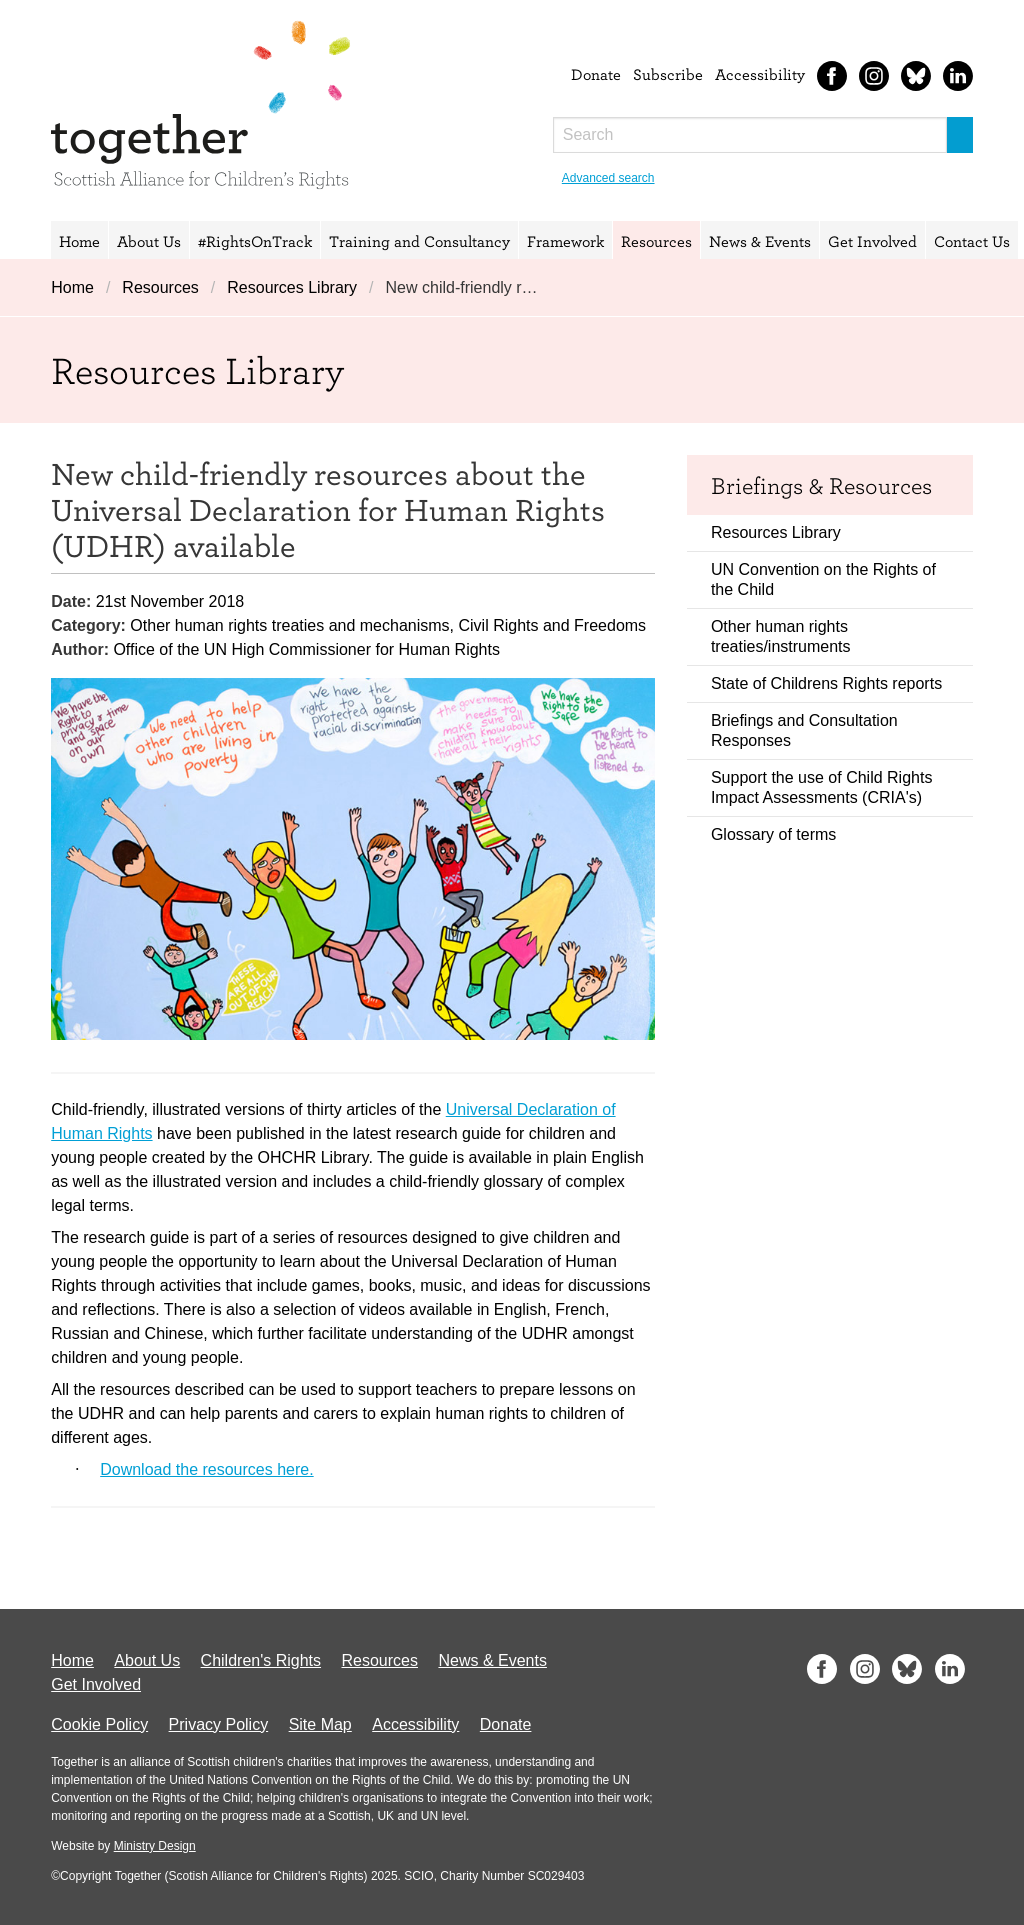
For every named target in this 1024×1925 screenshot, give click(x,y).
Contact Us (972, 241)
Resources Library (292, 287)
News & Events (760, 241)
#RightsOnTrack (255, 241)
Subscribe (668, 74)
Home (79, 241)
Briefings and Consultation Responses (804, 730)
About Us (149, 241)
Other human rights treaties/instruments (781, 636)
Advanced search (608, 178)
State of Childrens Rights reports (826, 683)
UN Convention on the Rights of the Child (823, 579)
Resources (656, 241)
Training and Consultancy (419, 241)
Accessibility (760, 74)
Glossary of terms (773, 834)
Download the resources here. (206, 1469)
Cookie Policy (99, 1724)
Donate (596, 74)
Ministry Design (155, 1846)
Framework (565, 241)
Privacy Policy (219, 1724)
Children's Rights (261, 1660)
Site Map (320, 1724)
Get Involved (872, 241)
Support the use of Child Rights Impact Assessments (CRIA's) (821, 787)
